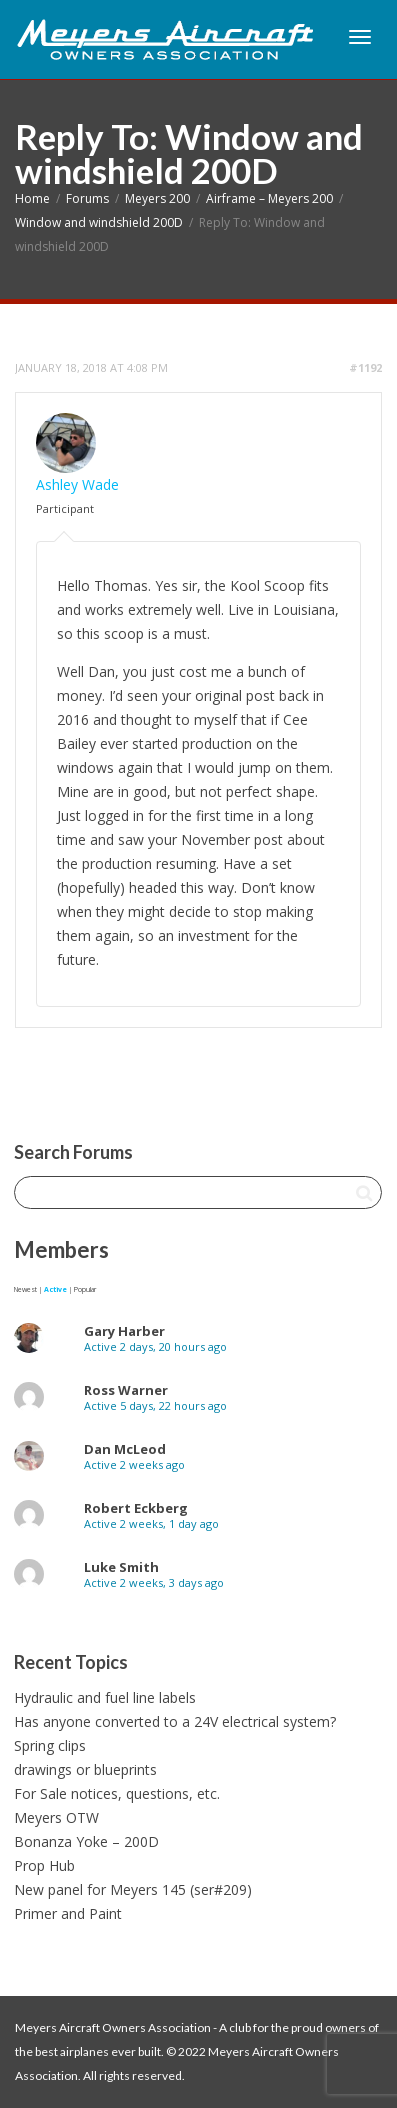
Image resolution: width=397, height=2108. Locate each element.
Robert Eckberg (136, 1508)
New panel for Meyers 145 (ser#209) (133, 1889)
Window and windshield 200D (99, 222)
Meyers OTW (56, 1817)
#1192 (365, 367)
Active (55, 1289)
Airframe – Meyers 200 (269, 198)
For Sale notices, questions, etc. (117, 1793)
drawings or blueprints (85, 1769)
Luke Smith (121, 1567)
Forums (87, 198)
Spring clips (50, 1745)
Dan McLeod (125, 1449)
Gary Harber (124, 1331)
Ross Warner (126, 1390)
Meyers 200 (157, 198)
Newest (25, 1289)
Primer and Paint (68, 1913)
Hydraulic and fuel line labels (105, 1697)
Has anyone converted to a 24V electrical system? (175, 1721)
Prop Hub (44, 1865)
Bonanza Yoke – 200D (86, 1841)
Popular (85, 1289)
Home (32, 198)
